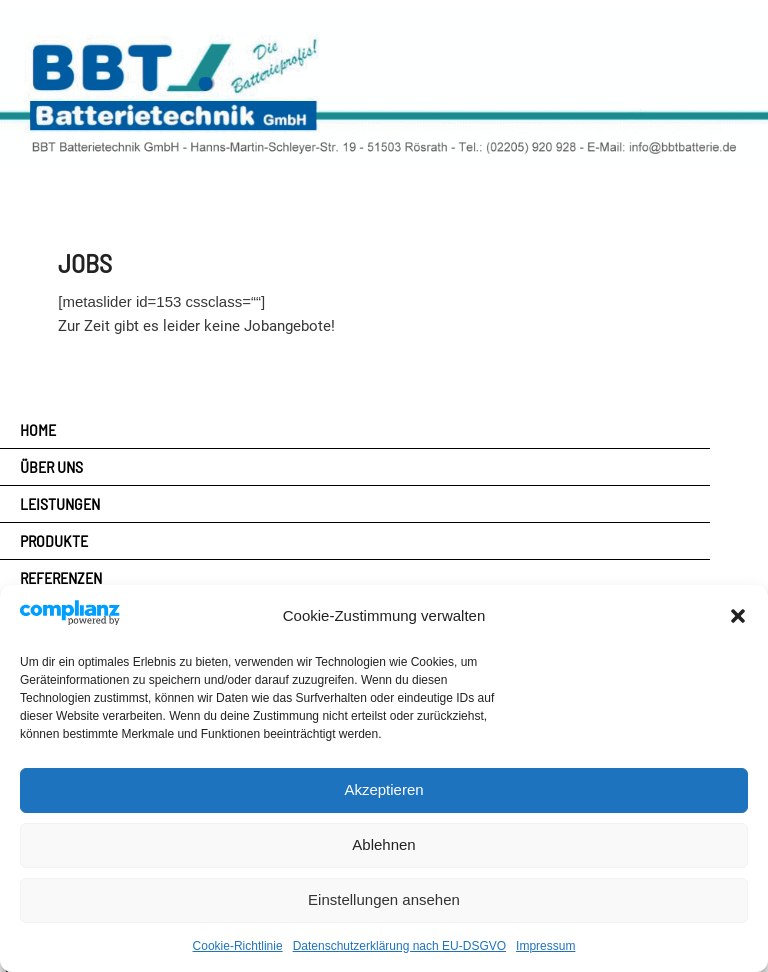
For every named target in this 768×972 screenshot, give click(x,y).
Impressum (545, 946)
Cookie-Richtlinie (238, 946)
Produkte (54, 540)
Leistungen (60, 503)
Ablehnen (383, 844)
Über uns (51, 466)
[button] (738, 616)
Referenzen (61, 577)
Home (38, 429)
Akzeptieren (383, 789)
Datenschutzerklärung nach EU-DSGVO (399, 946)
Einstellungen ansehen (384, 899)
